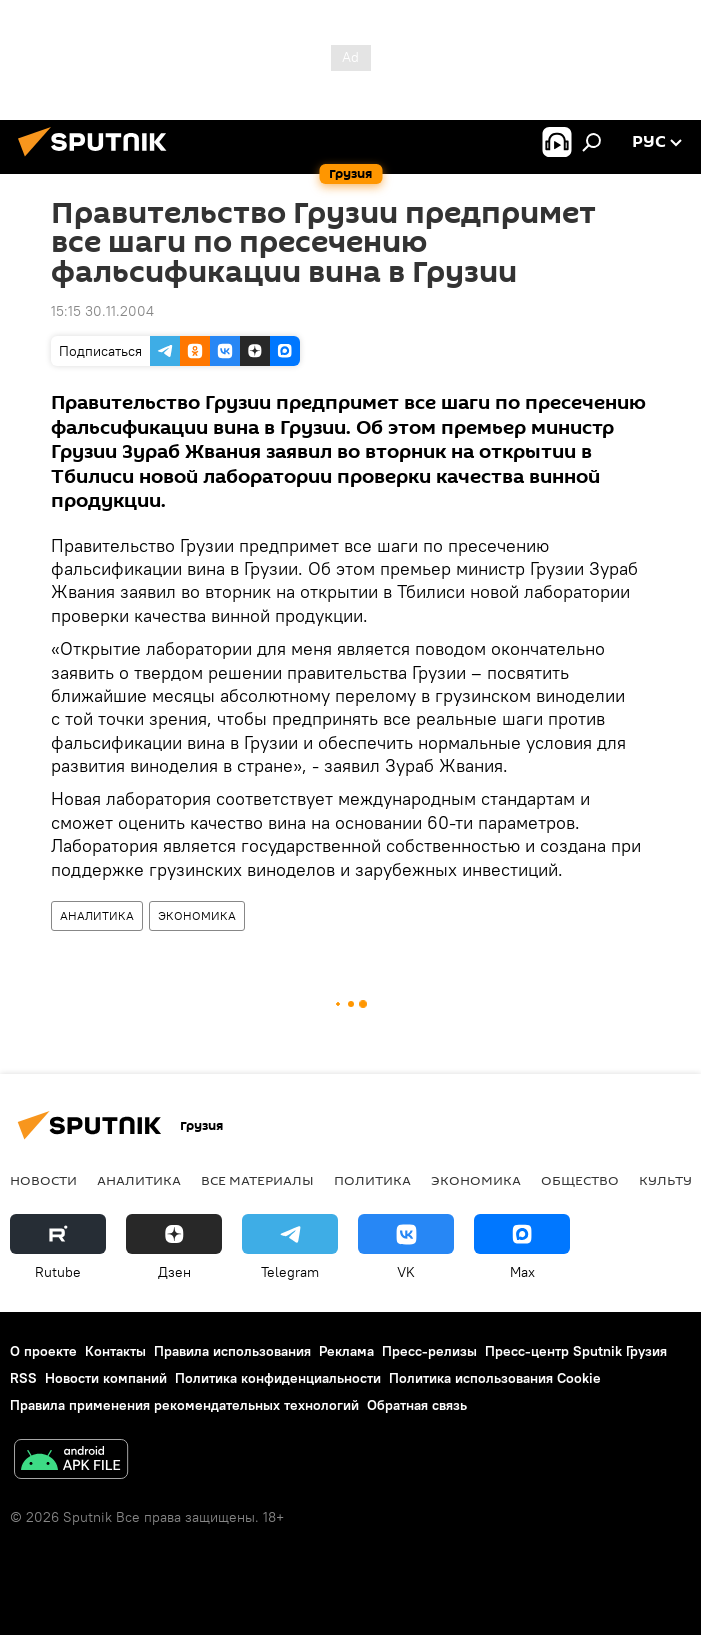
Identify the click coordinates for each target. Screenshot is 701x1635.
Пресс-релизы (429, 1351)
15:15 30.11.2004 (102, 311)
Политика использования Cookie (495, 1378)
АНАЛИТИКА (97, 915)
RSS (23, 1378)
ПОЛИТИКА (372, 1180)
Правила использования (232, 1351)
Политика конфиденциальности (278, 1378)
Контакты (115, 1351)
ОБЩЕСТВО (580, 1180)
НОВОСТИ (43, 1180)
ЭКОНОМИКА (197, 915)
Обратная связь (417, 1405)
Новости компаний (106, 1378)
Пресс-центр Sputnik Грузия (576, 1351)
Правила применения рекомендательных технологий (184, 1405)
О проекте (43, 1351)
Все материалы (257, 1180)
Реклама (346, 1351)
